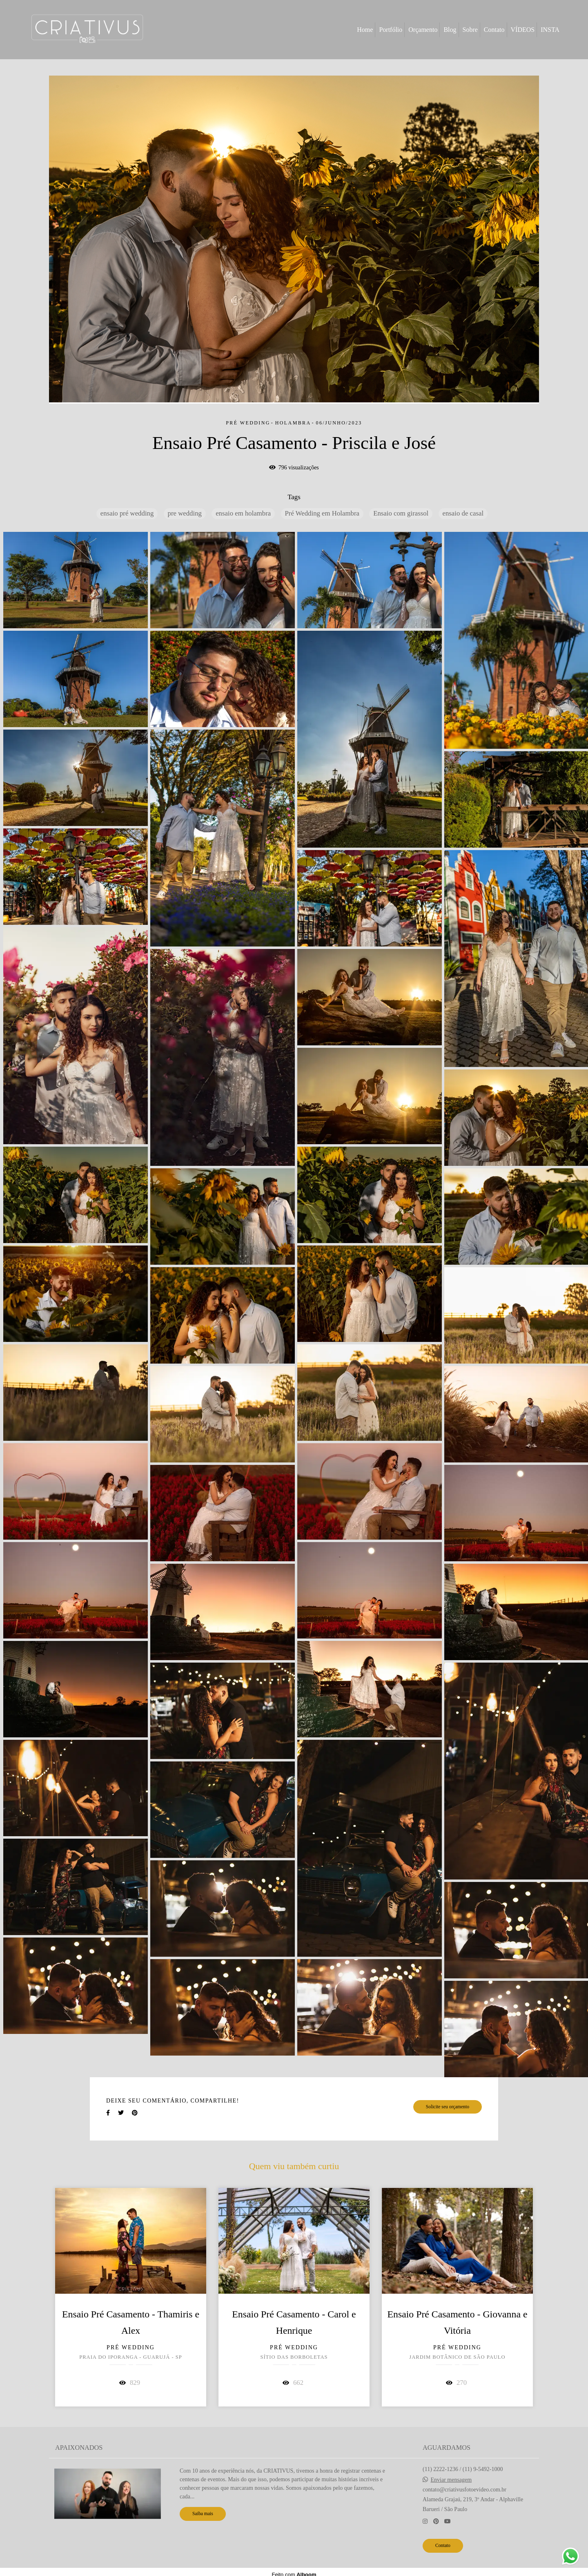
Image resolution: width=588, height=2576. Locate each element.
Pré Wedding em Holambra (322, 513)
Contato (494, 29)
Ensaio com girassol (400, 513)
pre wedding (185, 513)
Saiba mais (202, 2513)
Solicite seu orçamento (447, 2106)
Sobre (470, 29)
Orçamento (422, 29)
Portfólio (390, 29)
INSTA (550, 29)
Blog (449, 29)
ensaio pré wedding (127, 513)
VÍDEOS (523, 29)
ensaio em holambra (243, 513)
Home (365, 29)
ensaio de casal (463, 513)
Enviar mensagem (451, 2480)
